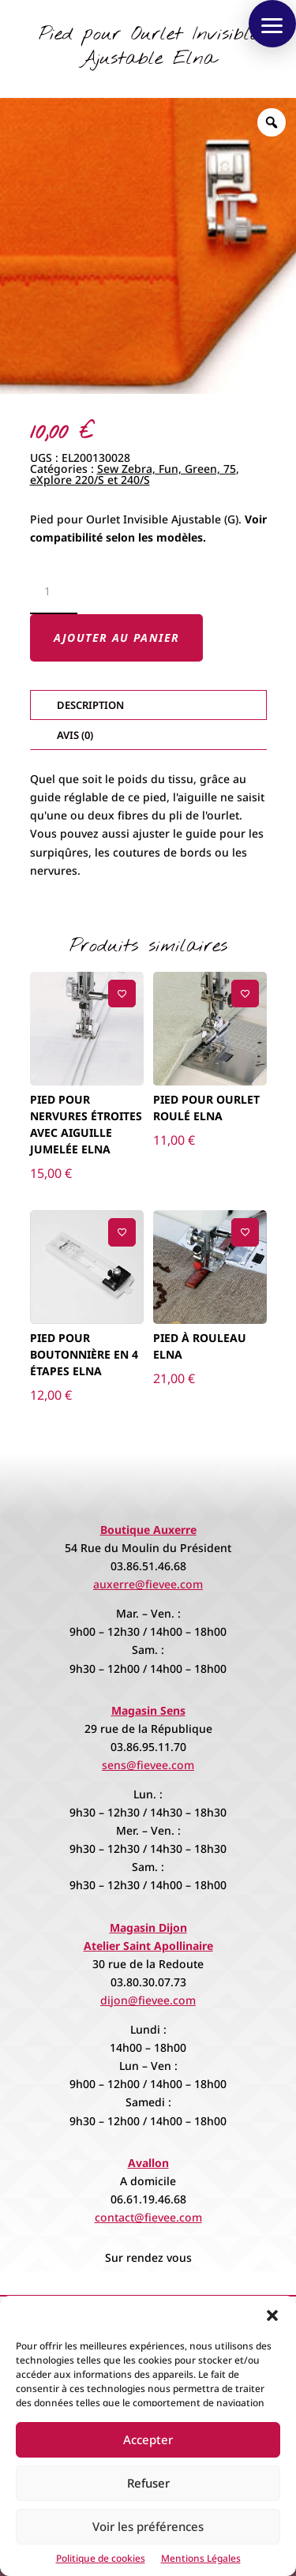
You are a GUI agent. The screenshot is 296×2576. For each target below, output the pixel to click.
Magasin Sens (148, 1710)
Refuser (148, 2483)
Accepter (148, 2439)
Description (90, 705)
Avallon (148, 2162)
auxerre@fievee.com (148, 1584)
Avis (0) (75, 735)
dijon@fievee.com (148, 2000)
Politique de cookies (100, 2558)
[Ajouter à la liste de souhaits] (122, 993)
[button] (272, 2315)
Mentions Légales (201, 2558)
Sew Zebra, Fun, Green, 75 (166, 468)
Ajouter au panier (117, 637)
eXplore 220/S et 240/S (90, 479)
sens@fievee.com (148, 1764)
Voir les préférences (148, 2526)
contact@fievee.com (148, 2217)
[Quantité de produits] (53, 592)
